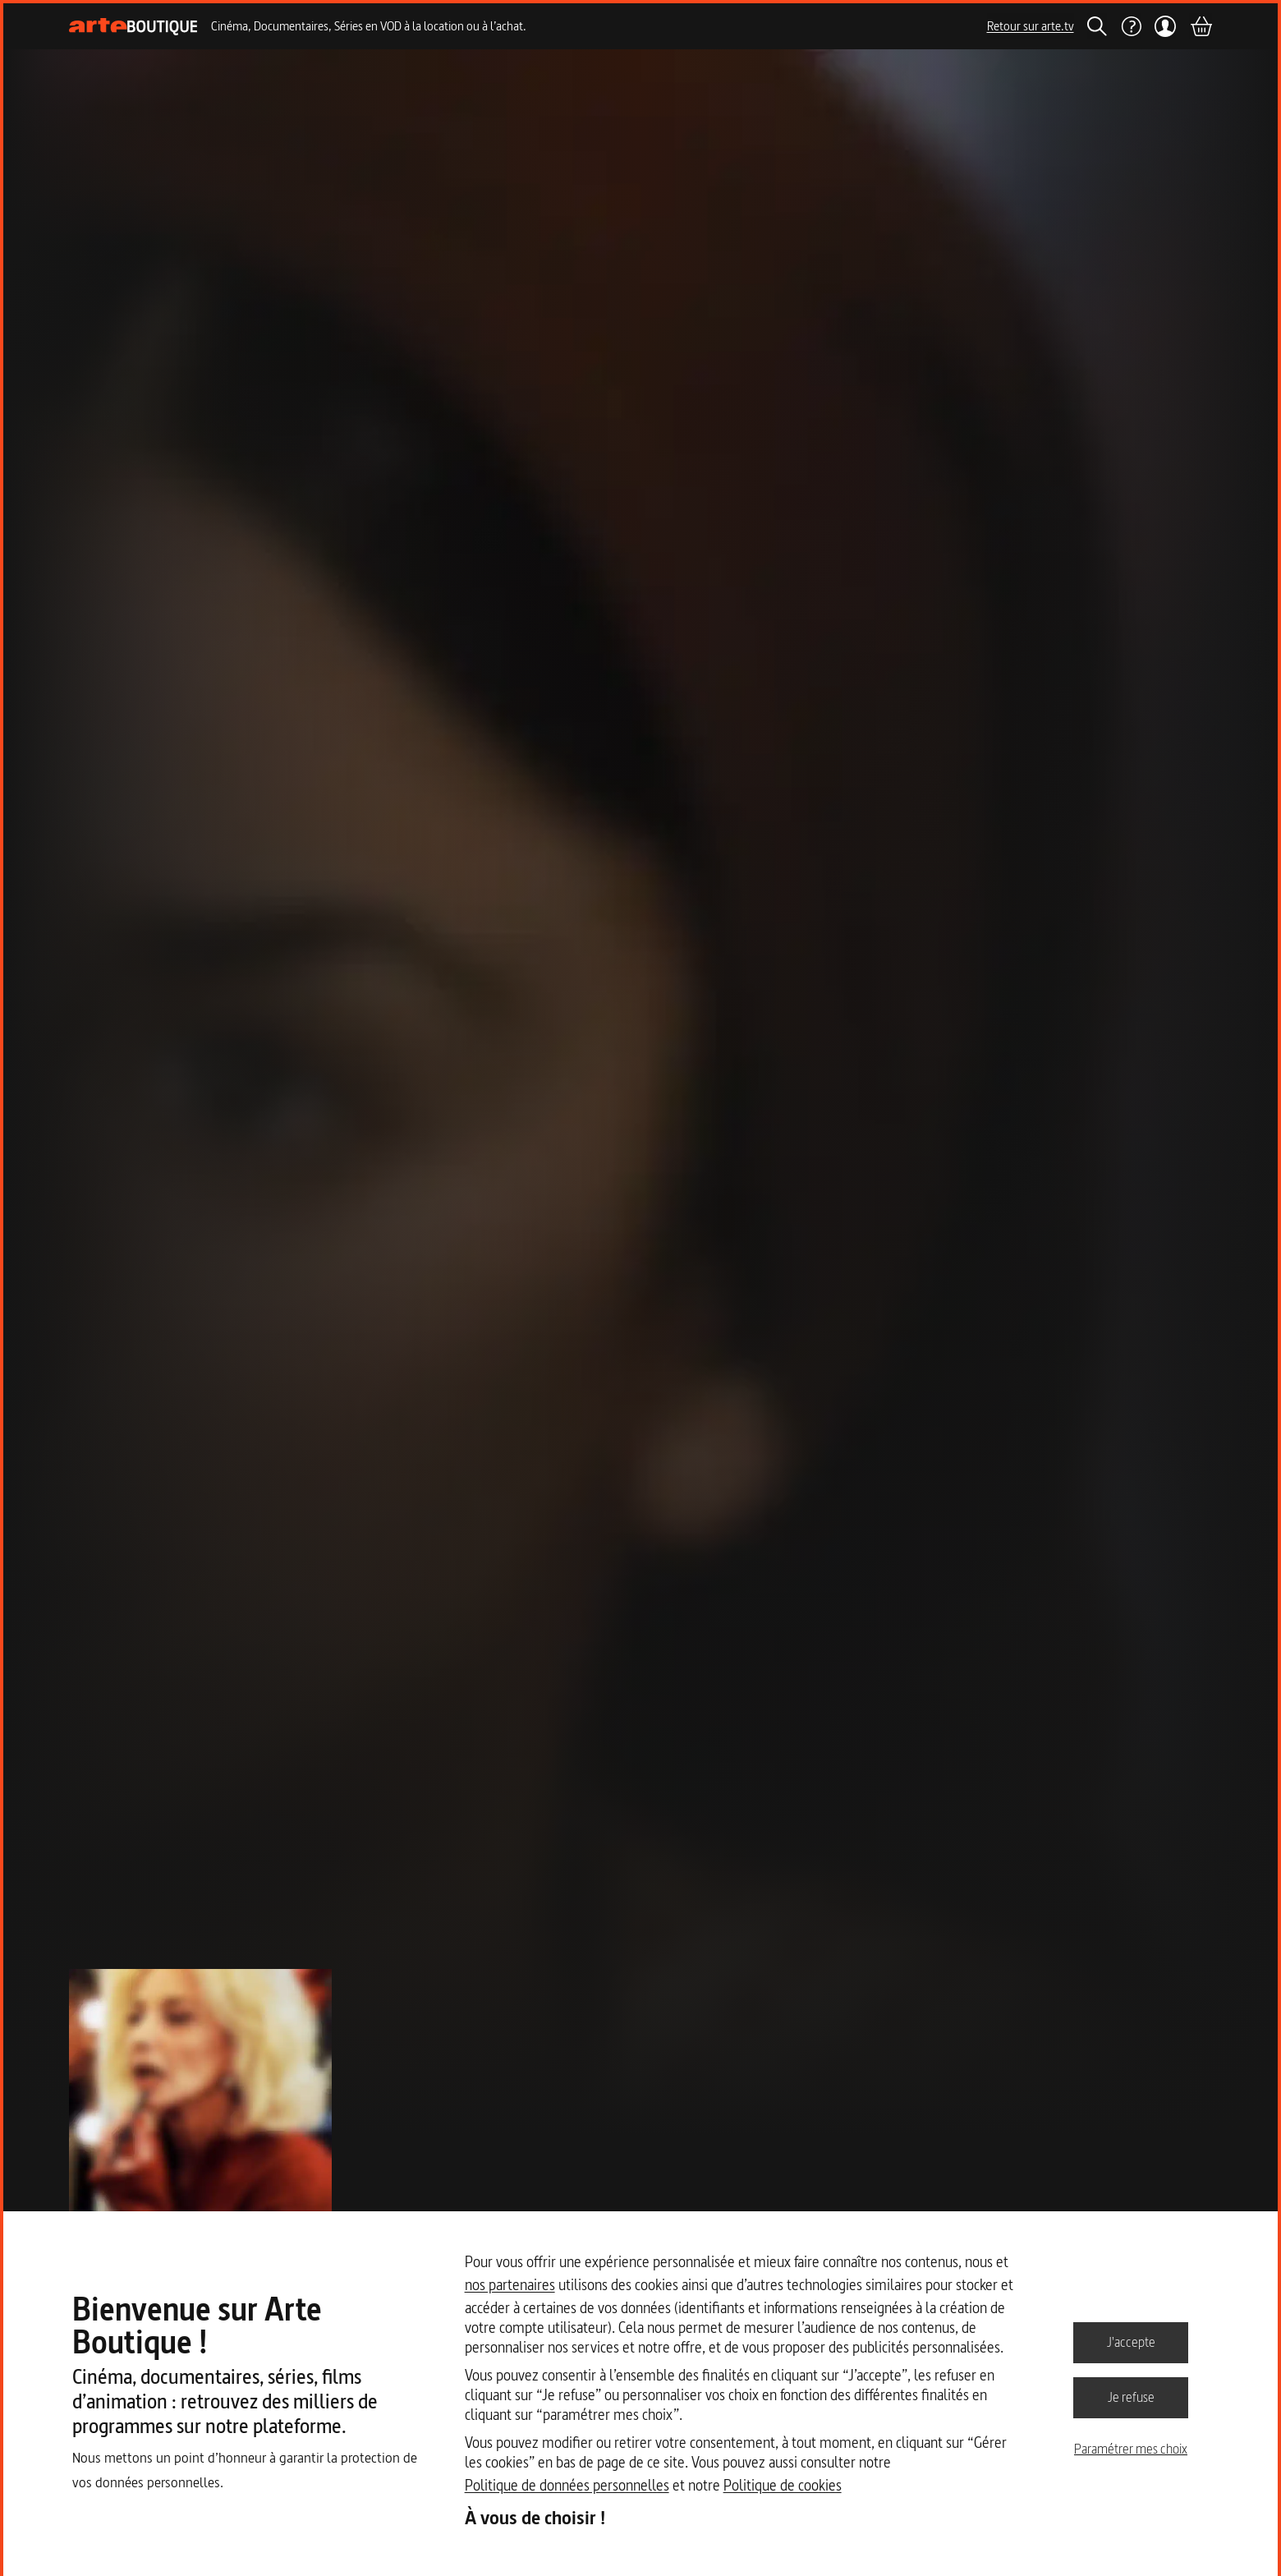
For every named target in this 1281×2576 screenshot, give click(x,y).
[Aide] (1130, 26)
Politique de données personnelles (567, 2485)
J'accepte (1131, 2342)
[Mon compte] (1166, 26)
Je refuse (1131, 2397)
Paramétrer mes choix (1130, 2449)
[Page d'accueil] (133, 26)
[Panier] (1200, 26)
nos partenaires (510, 2285)
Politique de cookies (782, 2485)
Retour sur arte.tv (1030, 25)
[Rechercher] (1097, 26)
